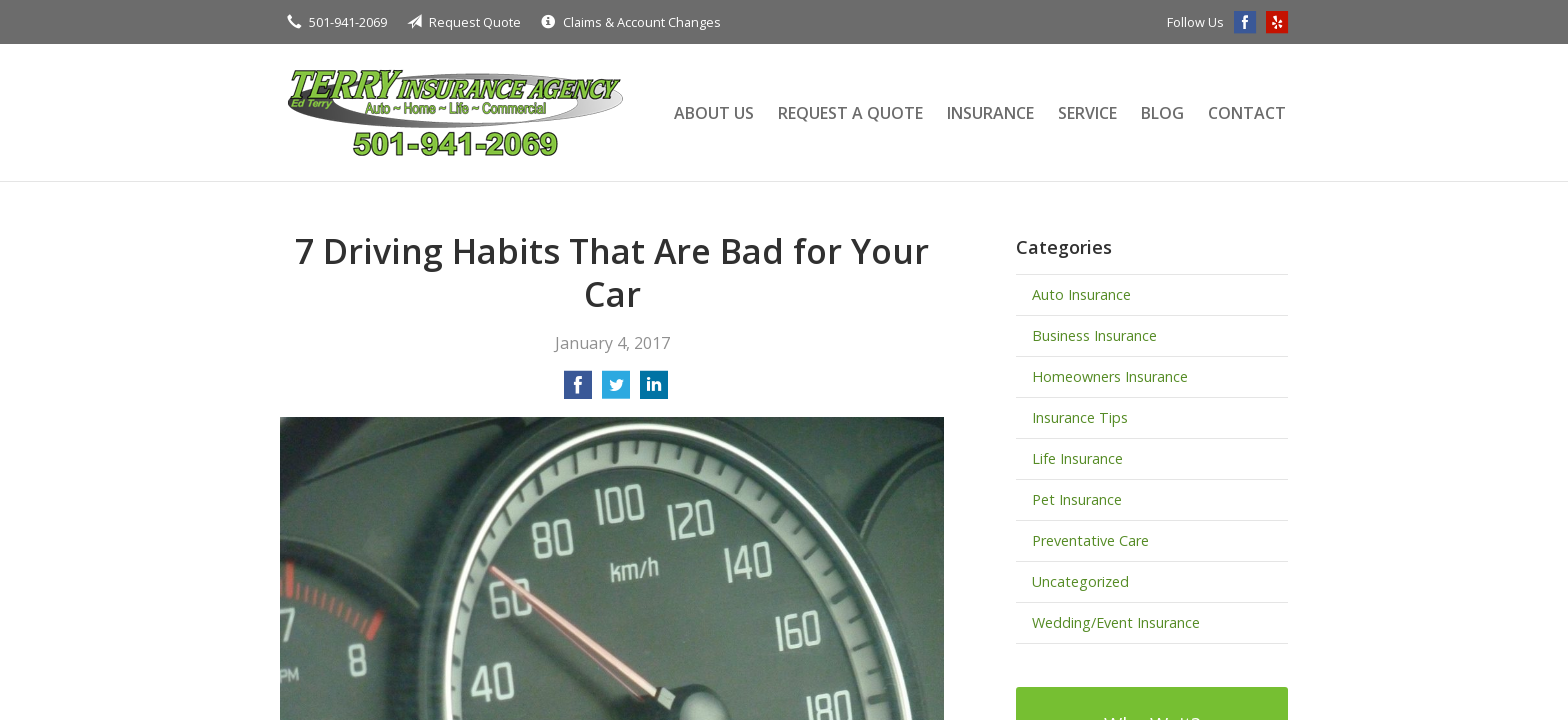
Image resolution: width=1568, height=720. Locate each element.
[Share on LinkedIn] (654, 391)
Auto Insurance (1081, 294)
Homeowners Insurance (1110, 376)
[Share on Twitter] (616, 391)
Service (1087, 113)
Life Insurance (1077, 458)
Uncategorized (1080, 581)
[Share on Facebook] (578, 391)
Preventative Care (1090, 540)
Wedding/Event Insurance (1116, 622)
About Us (714, 113)
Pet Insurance (1077, 499)
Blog (1162, 113)
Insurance (990, 113)
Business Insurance (1094, 335)
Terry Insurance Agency (455, 112)
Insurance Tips (1080, 417)
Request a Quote (850, 113)
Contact (1247, 113)
